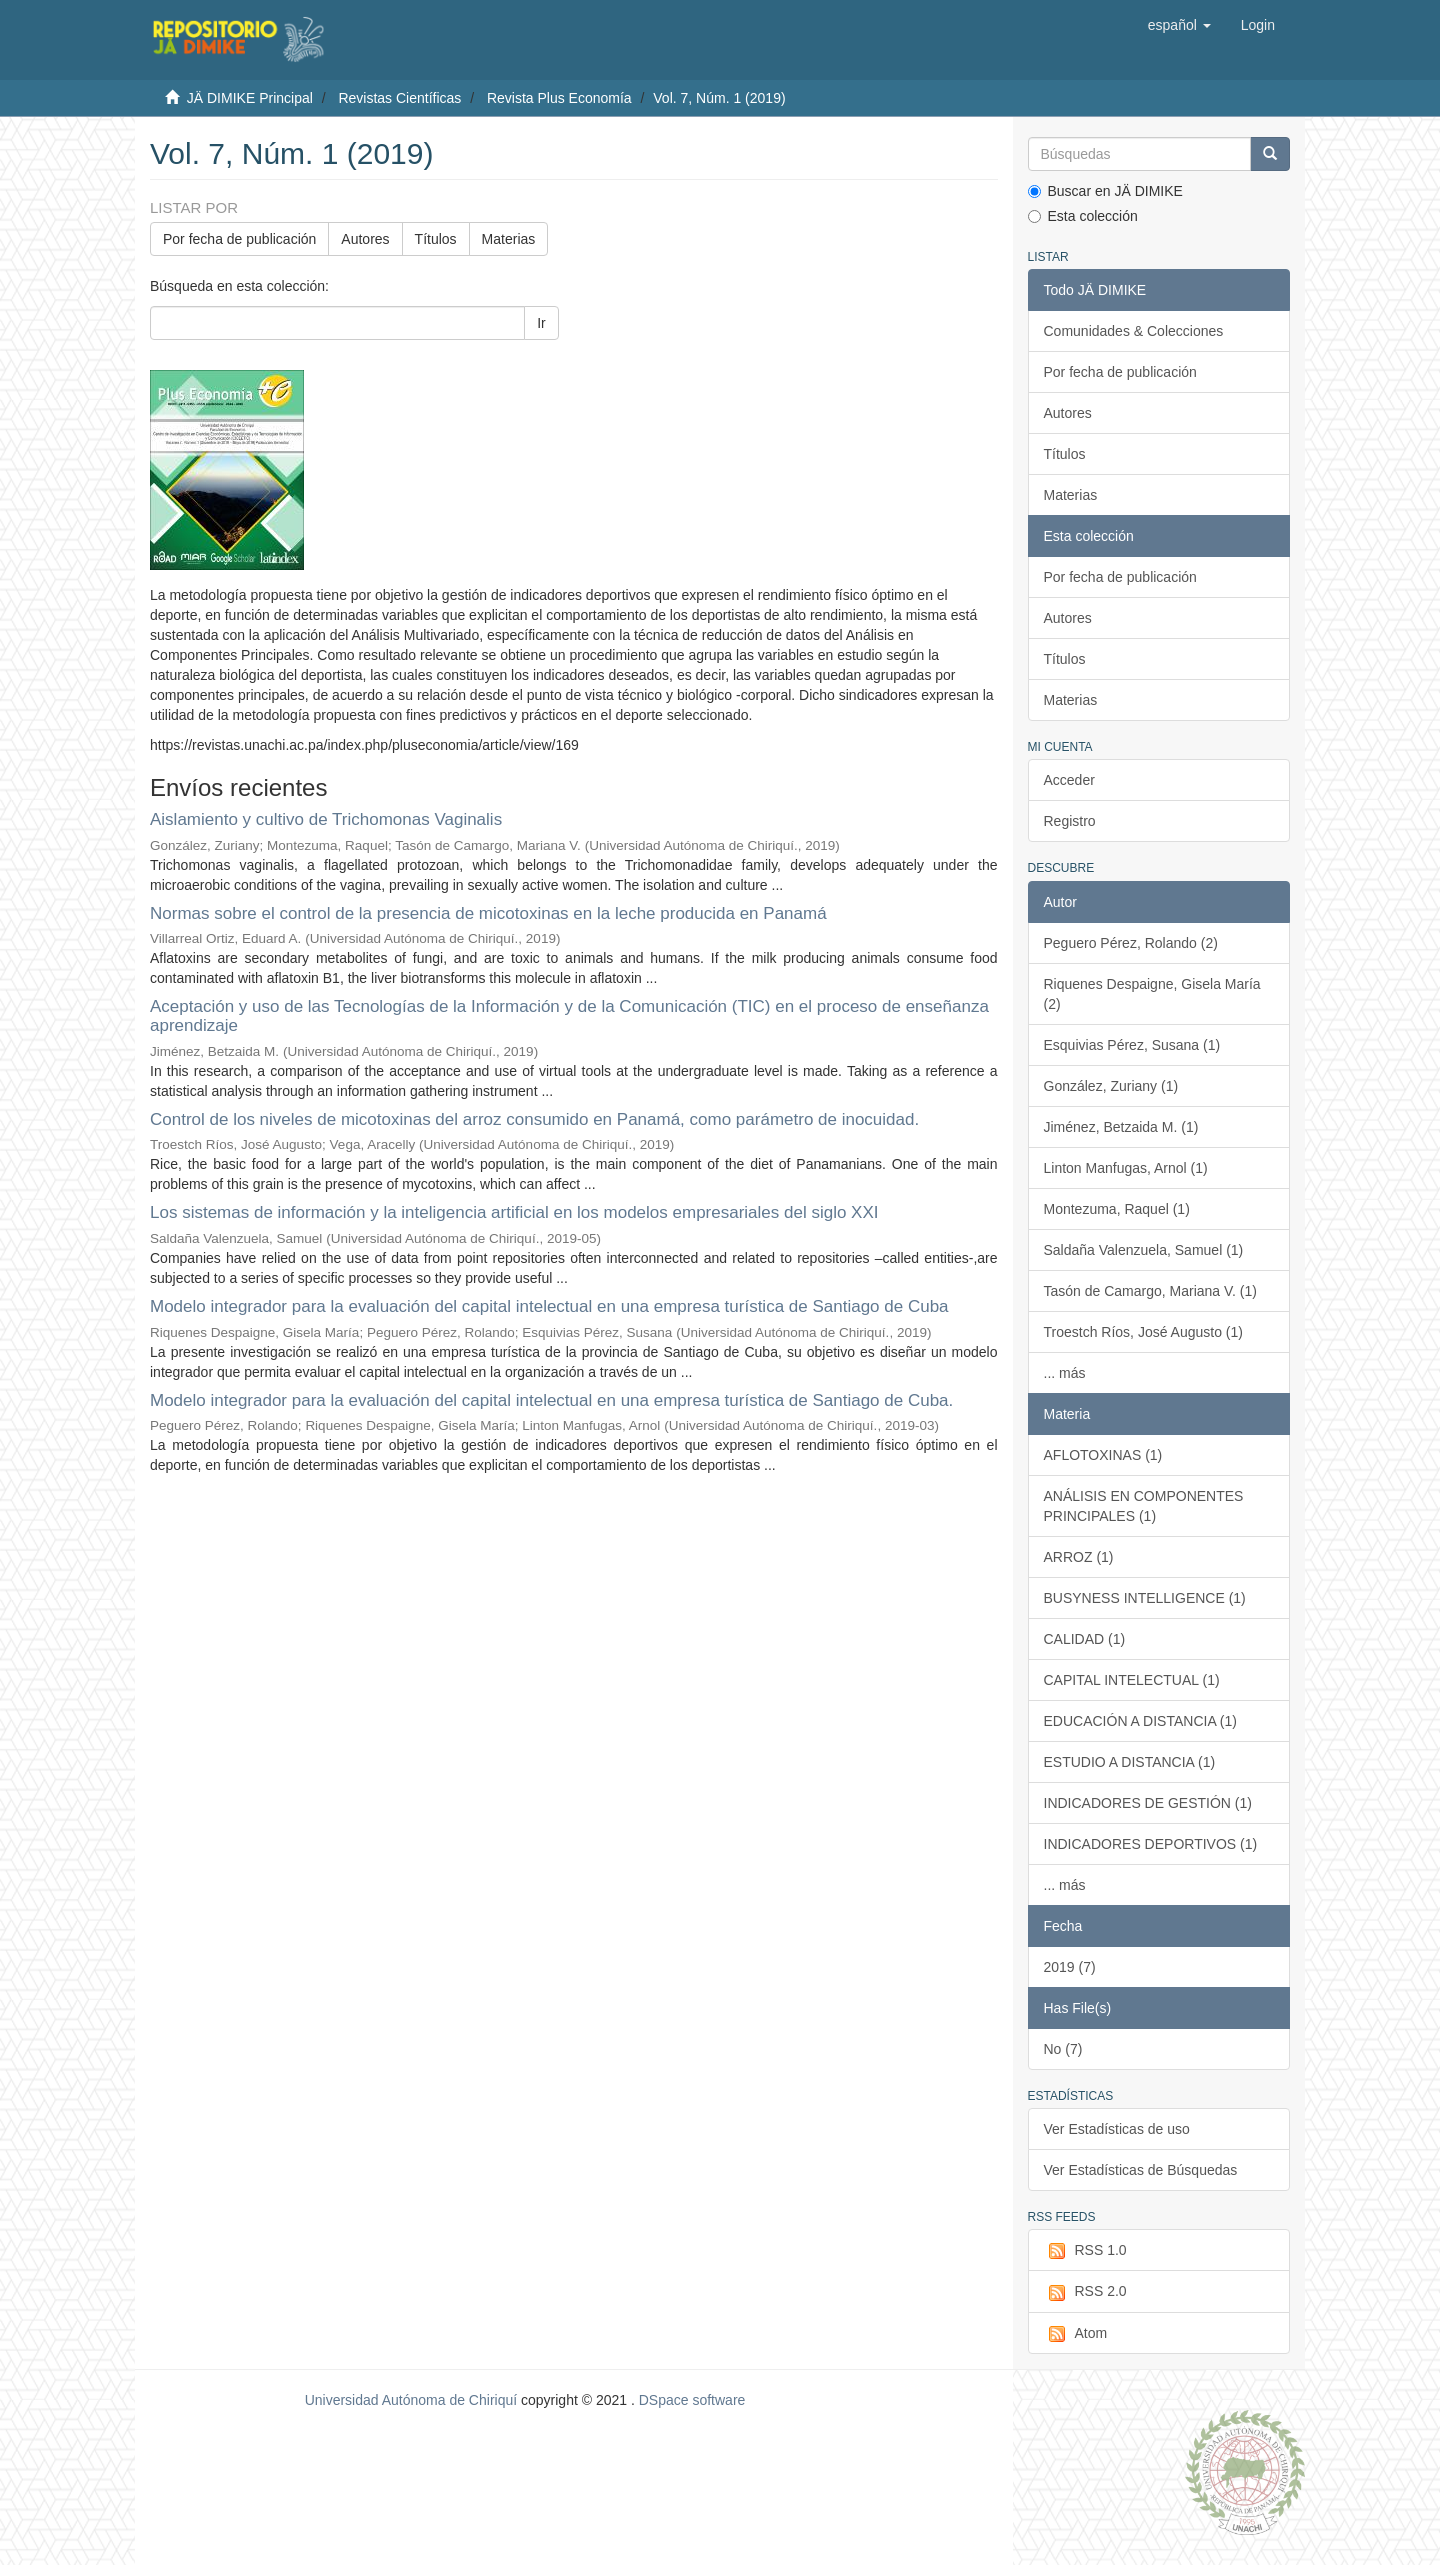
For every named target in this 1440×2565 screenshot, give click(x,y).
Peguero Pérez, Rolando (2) (1131, 943)
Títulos (436, 239)
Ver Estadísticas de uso (1117, 2129)
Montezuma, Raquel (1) (1117, 1209)
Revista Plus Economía (559, 98)
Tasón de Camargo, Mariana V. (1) (1150, 1291)
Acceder (1069, 780)
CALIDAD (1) (1085, 1639)
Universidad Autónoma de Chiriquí (411, 2400)
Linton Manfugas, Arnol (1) (1126, 1168)
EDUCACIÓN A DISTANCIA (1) (1140, 1721)
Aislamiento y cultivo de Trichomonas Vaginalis (326, 819)
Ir (541, 323)
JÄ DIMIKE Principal (250, 98)
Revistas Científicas (399, 98)
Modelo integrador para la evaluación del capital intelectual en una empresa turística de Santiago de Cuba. (551, 1400)
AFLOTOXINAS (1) (1103, 1455)
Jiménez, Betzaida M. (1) (1121, 1127)
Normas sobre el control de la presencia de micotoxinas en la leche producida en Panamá (488, 913)
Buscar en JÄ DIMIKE (1105, 191)
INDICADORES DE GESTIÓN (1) (1148, 1803)
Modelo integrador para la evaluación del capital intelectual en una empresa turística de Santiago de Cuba (549, 1306)
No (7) (1063, 2049)
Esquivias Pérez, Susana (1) (1132, 1045)
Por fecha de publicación (239, 239)
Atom (1076, 2334)
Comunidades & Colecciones (1134, 331)
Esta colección (1083, 216)
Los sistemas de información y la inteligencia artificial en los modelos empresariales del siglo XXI (514, 1212)
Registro (1070, 821)
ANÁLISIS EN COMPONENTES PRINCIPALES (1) (1144, 1506)
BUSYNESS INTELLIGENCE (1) (1145, 1598)
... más (1065, 1373)
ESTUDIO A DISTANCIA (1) (1130, 1762)
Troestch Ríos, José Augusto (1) (1143, 1332)
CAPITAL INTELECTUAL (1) (1132, 1680)
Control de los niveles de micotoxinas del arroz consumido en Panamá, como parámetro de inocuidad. (534, 1119)
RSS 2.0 (1085, 2292)
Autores (365, 239)
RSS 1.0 (1085, 2251)
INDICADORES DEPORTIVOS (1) (1151, 1844)
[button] (1179, 25)
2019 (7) (1070, 1967)
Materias (509, 239)
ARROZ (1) (1079, 1557)
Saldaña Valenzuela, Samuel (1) (1144, 1250)
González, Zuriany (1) (1111, 1086)
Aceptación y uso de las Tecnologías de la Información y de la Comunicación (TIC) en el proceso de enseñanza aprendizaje (569, 1016)
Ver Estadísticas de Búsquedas (1141, 2170)
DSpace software (692, 2400)
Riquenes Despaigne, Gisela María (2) (1152, 994)
